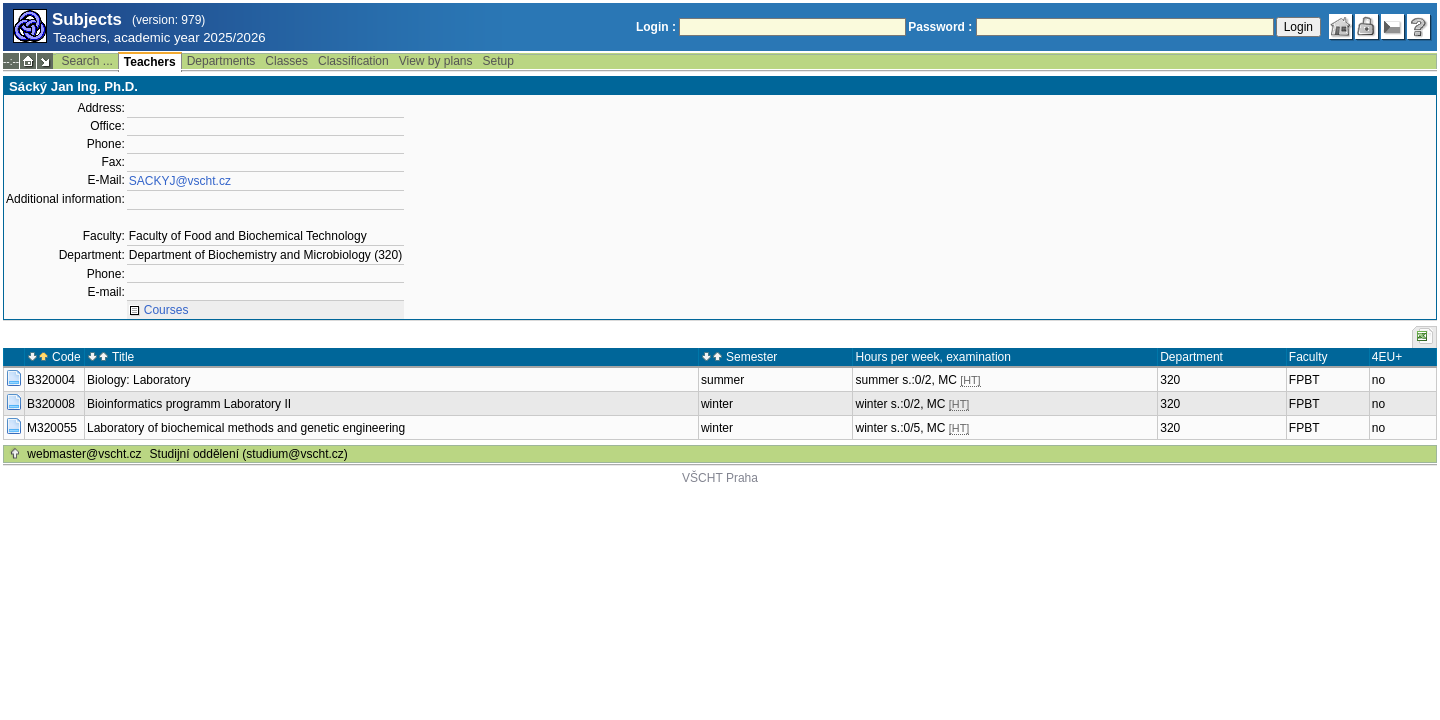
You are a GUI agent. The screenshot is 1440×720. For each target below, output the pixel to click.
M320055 (52, 428)
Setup (498, 61)
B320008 (51, 404)
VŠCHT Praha (720, 478)
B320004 (51, 380)
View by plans (436, 61)
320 (1170, 380)
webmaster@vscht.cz (84, 454)
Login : (656, 27)
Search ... (86, 61)
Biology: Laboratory (138, 380)
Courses (166, 310)
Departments (221, 61)
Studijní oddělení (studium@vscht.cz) (249, 454)
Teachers (150, 62)
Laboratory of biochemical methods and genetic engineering (246, 428)
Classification (353, 61)
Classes (286, 61)
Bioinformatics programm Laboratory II (189, 404)
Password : (940, 27)
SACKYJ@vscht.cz (180, 181)
